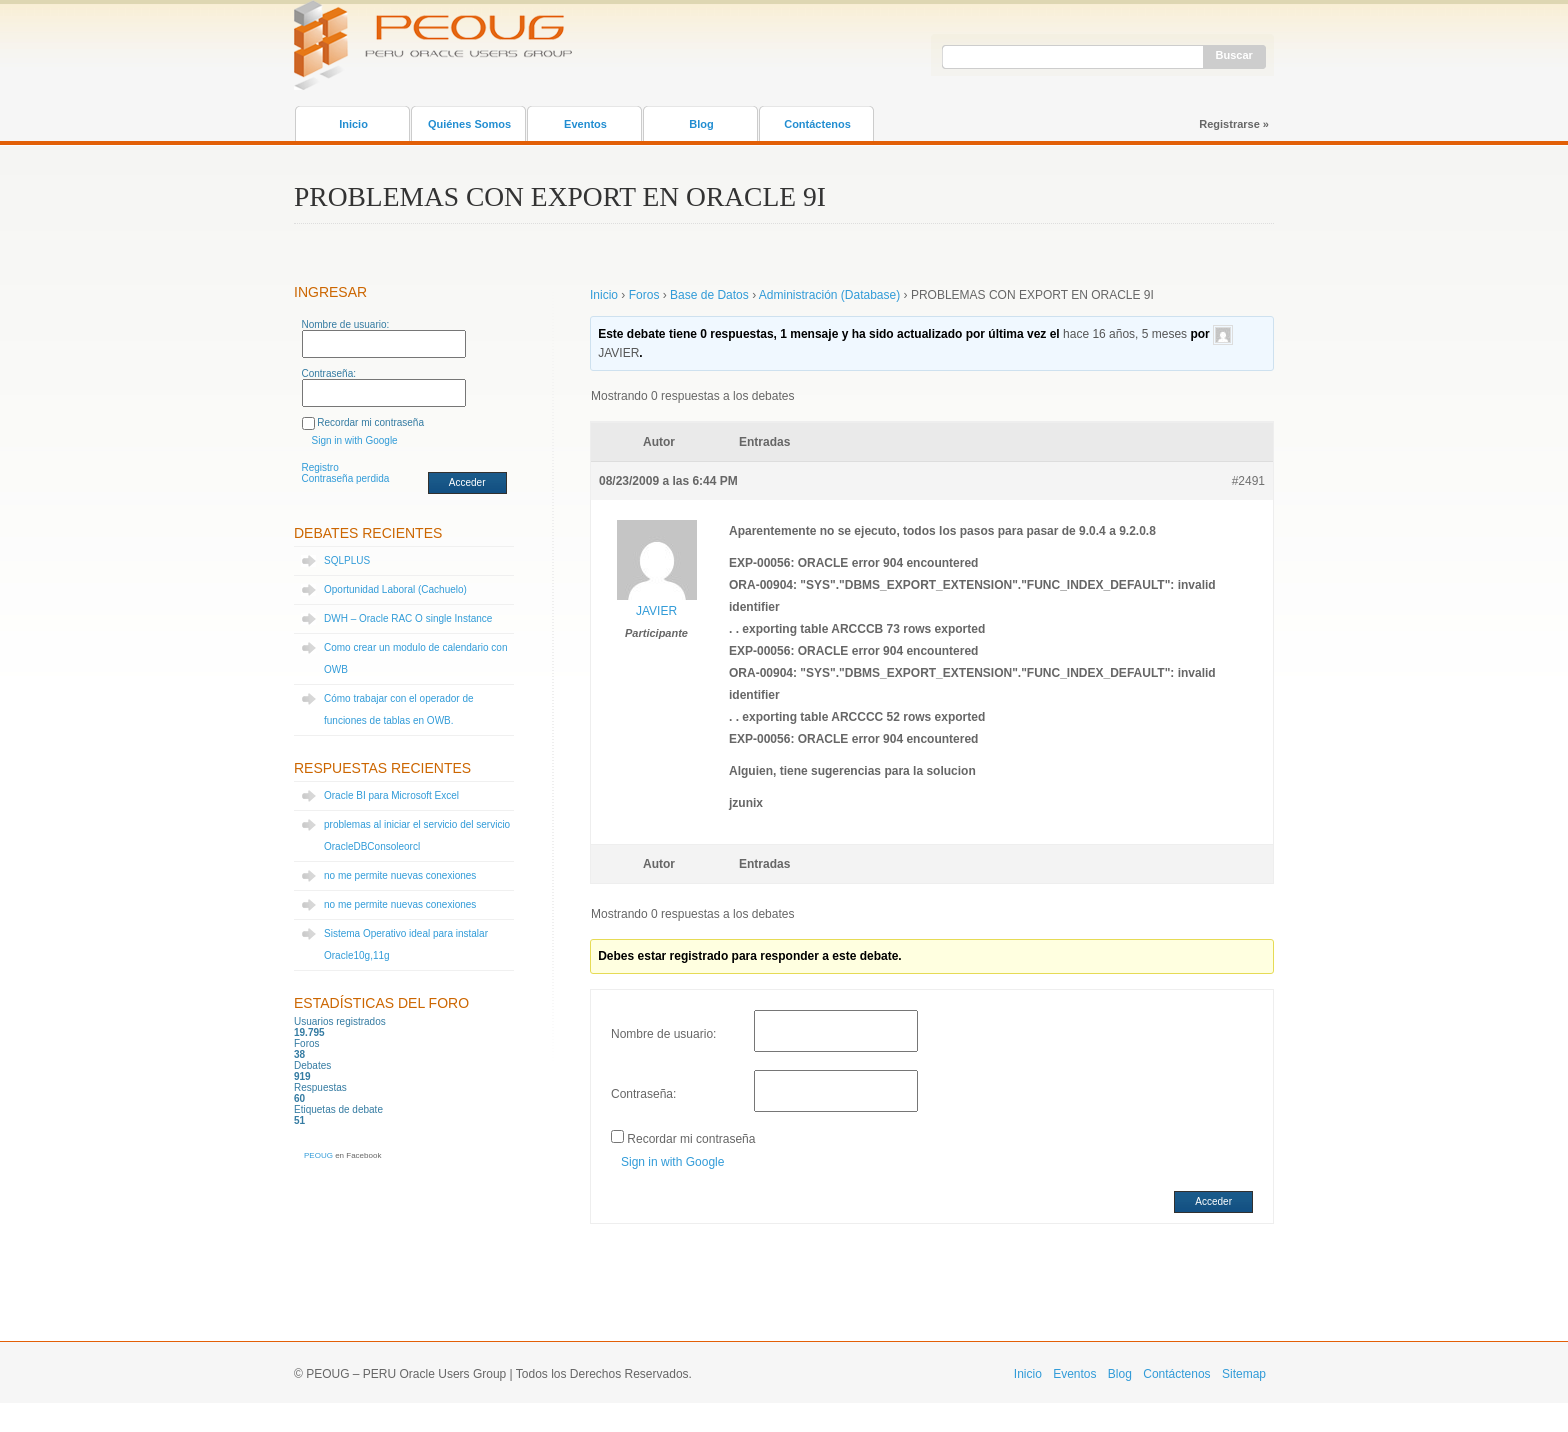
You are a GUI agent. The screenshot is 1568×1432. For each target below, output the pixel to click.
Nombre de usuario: (346, 324)
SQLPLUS (347, 560)
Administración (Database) (829, 295)
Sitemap (1244, 1374)
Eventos (585, 124)
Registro (320, 467)
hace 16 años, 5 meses (1125, 334)
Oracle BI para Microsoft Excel (391, 795)
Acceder (467, 482)
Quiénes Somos (469, 124)
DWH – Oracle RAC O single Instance (408, 618)
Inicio (353, 124)
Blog (701, 124)
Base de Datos (709, 295)
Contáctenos (817, 124)
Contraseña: (329, 373)
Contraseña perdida (346, 478)
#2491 (1248, 481)
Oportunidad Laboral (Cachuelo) (395, 589)
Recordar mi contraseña (370, 422)
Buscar (1234, 55)
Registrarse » (1234, 124)
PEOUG (318, 1155)
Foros (644, 295)
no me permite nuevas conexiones (400, 875)
